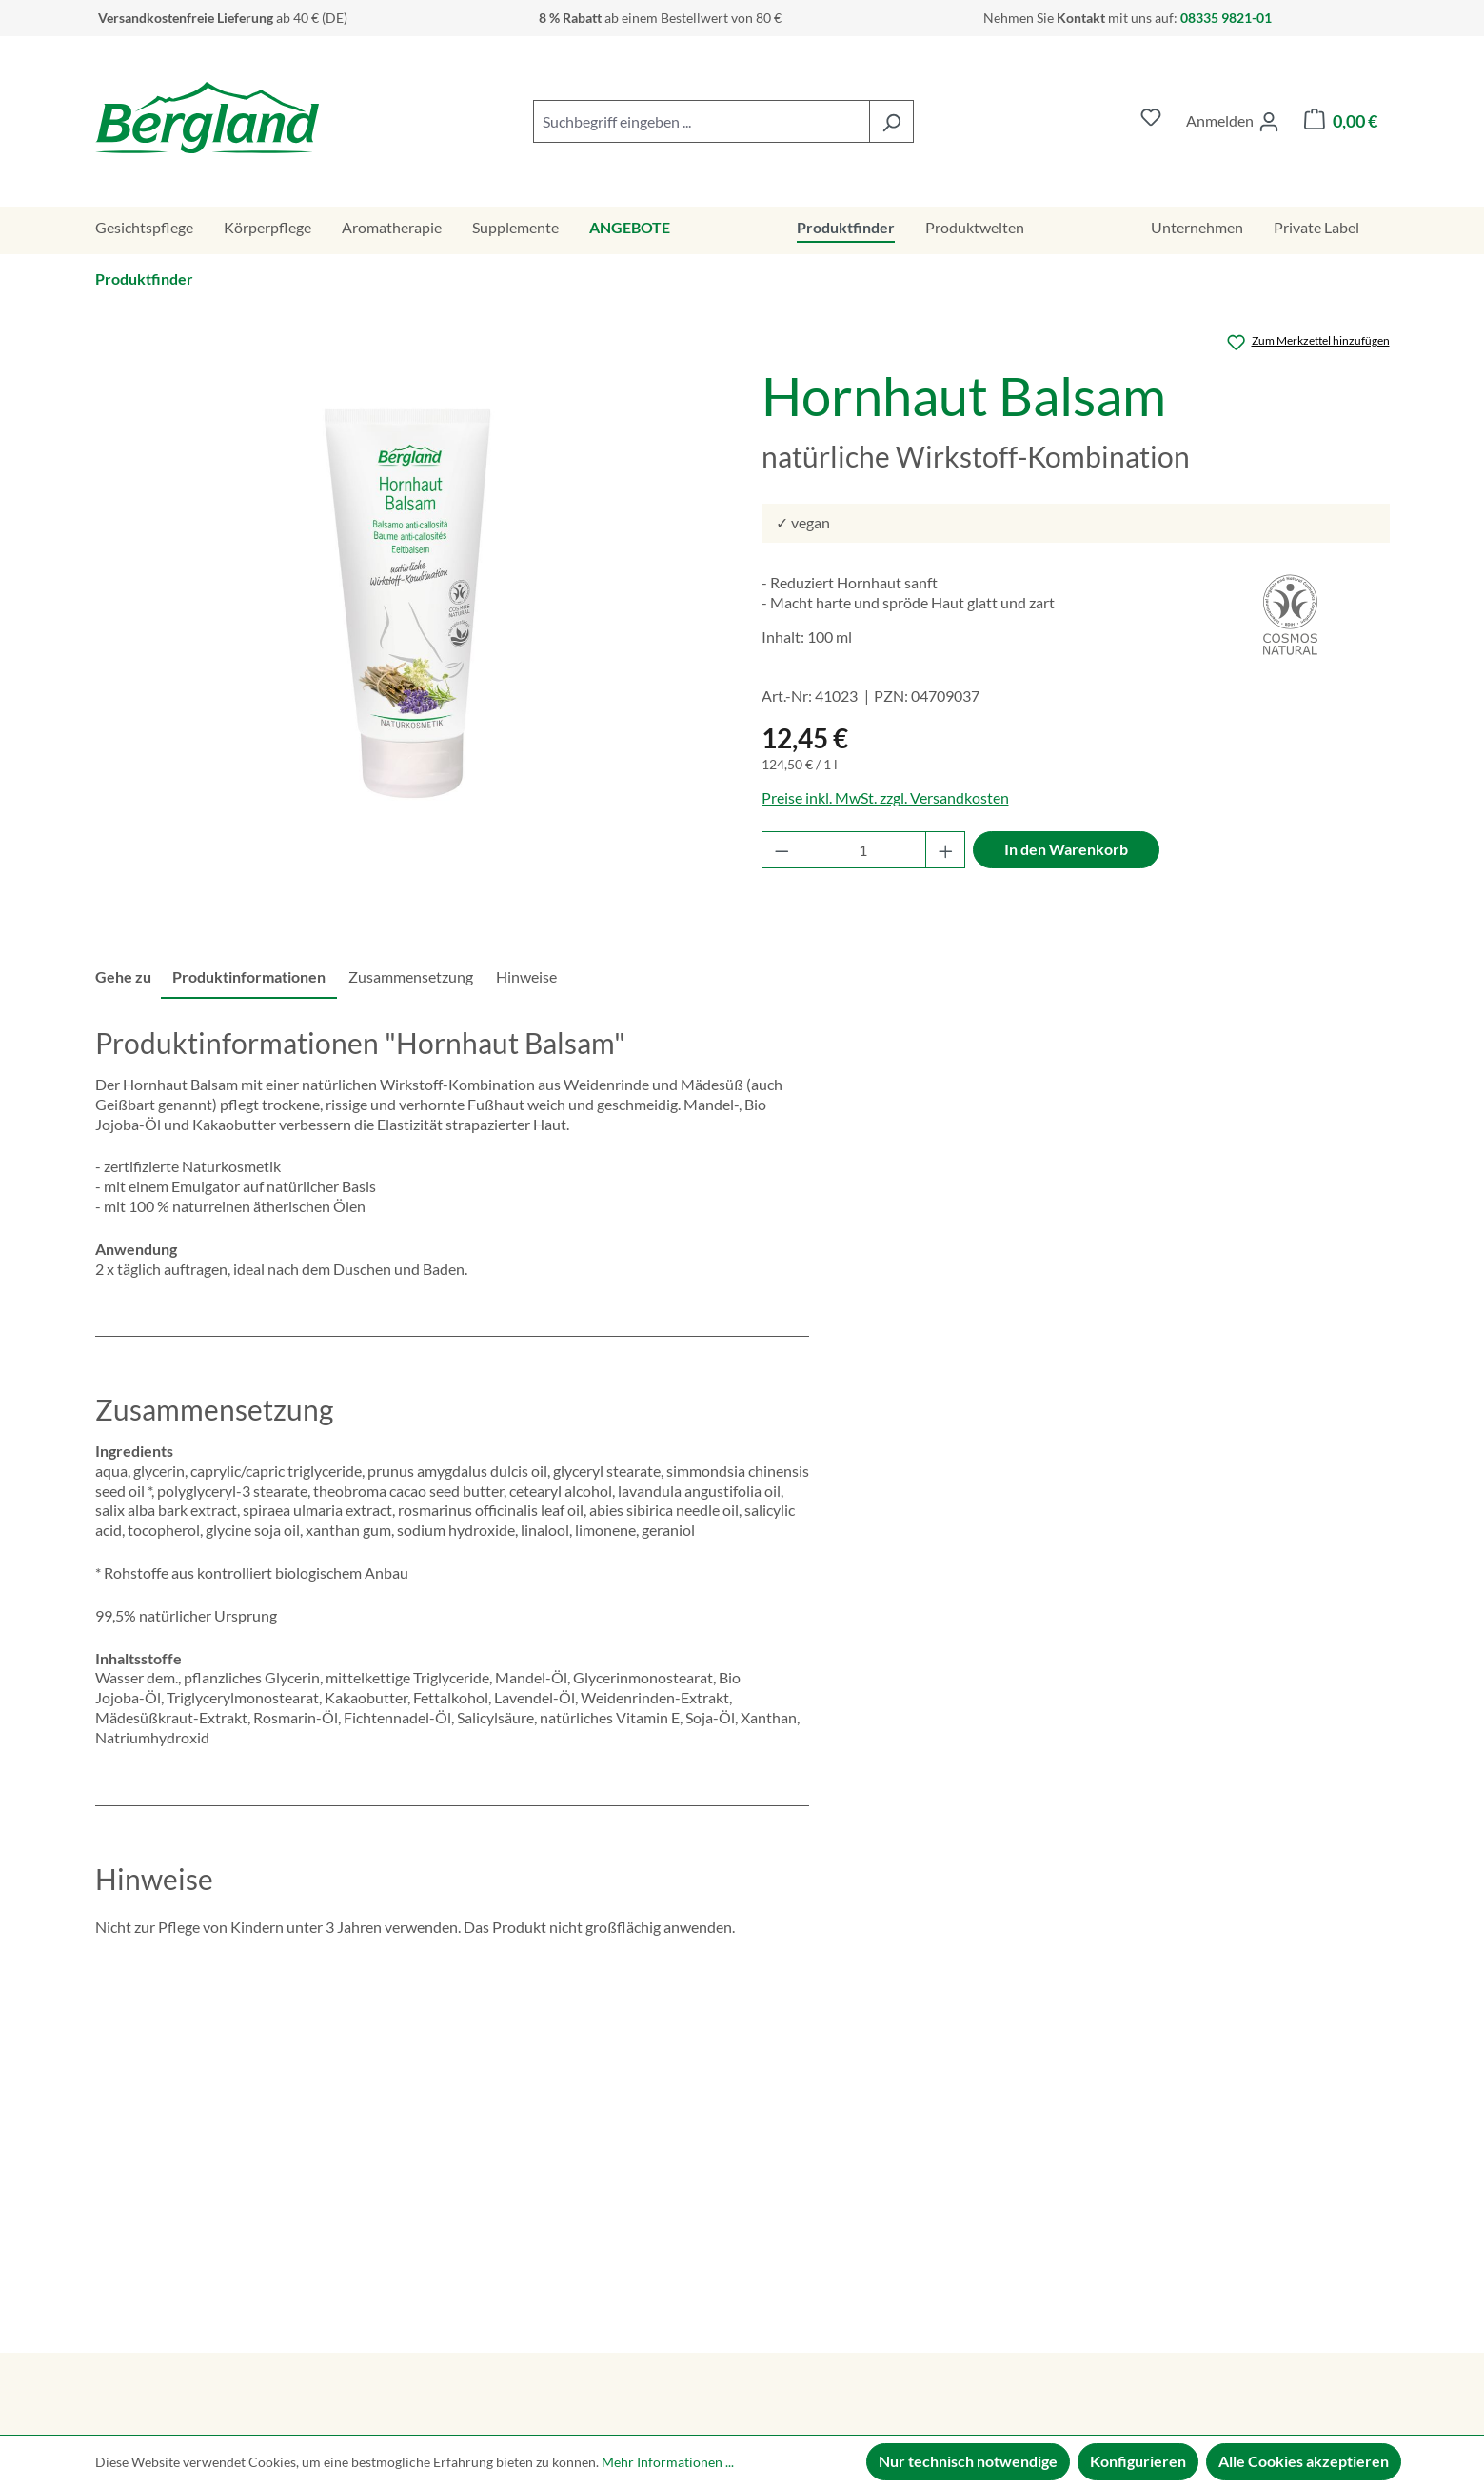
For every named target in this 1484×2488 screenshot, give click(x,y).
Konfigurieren (1138, 2461)
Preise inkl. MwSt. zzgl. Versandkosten (885, 797)
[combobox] (701, 121)
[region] (409, 603)
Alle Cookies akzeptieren (1303, 2461)
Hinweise (526, 976)
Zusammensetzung (410, 976)
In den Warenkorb (1066, 849)
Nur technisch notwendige (968, 2461)
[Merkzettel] (1151, 121)
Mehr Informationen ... (668, 2462)
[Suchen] (891, 121)
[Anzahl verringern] (782, 849)
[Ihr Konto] (1233, 122)
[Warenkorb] (1341, 121)
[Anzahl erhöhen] (945, 849)
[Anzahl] (863, 849)
